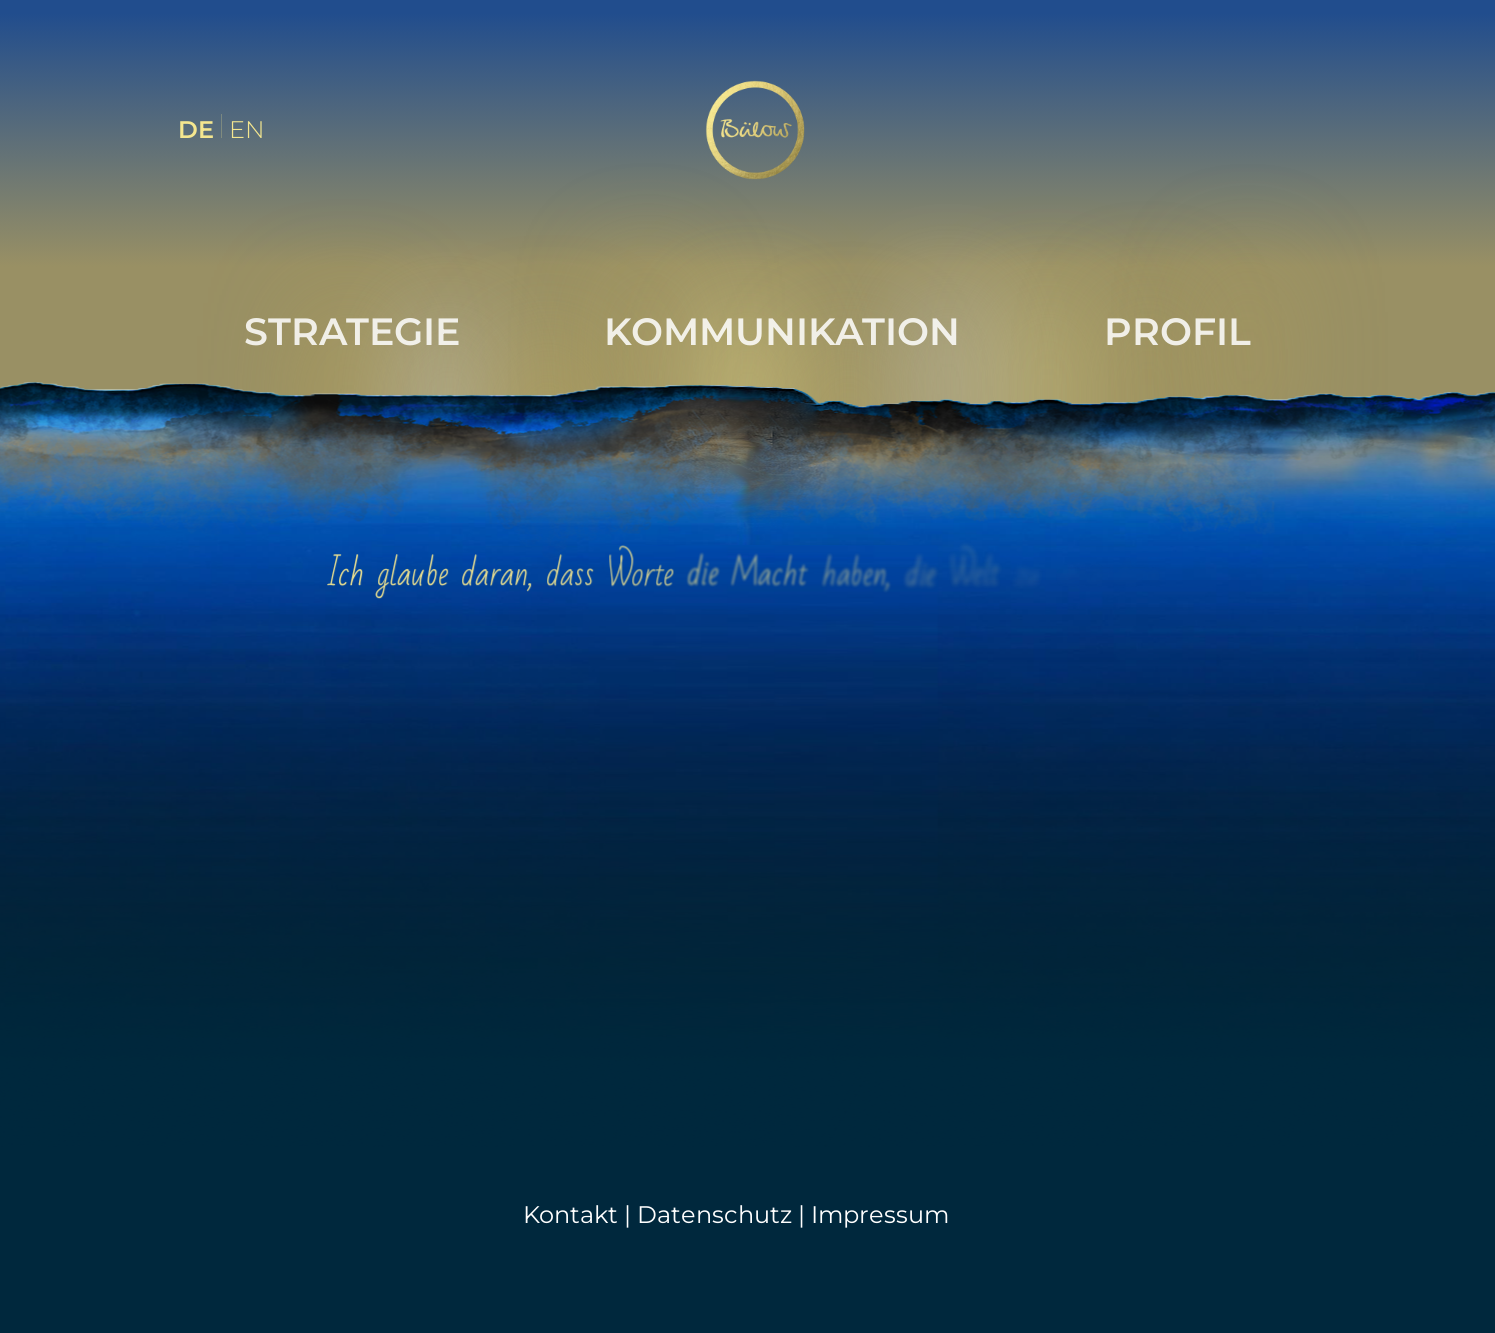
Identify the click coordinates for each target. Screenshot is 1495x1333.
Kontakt (570, 1214)
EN (247, 129)
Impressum (880, 1214)
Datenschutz (714, 1214)
